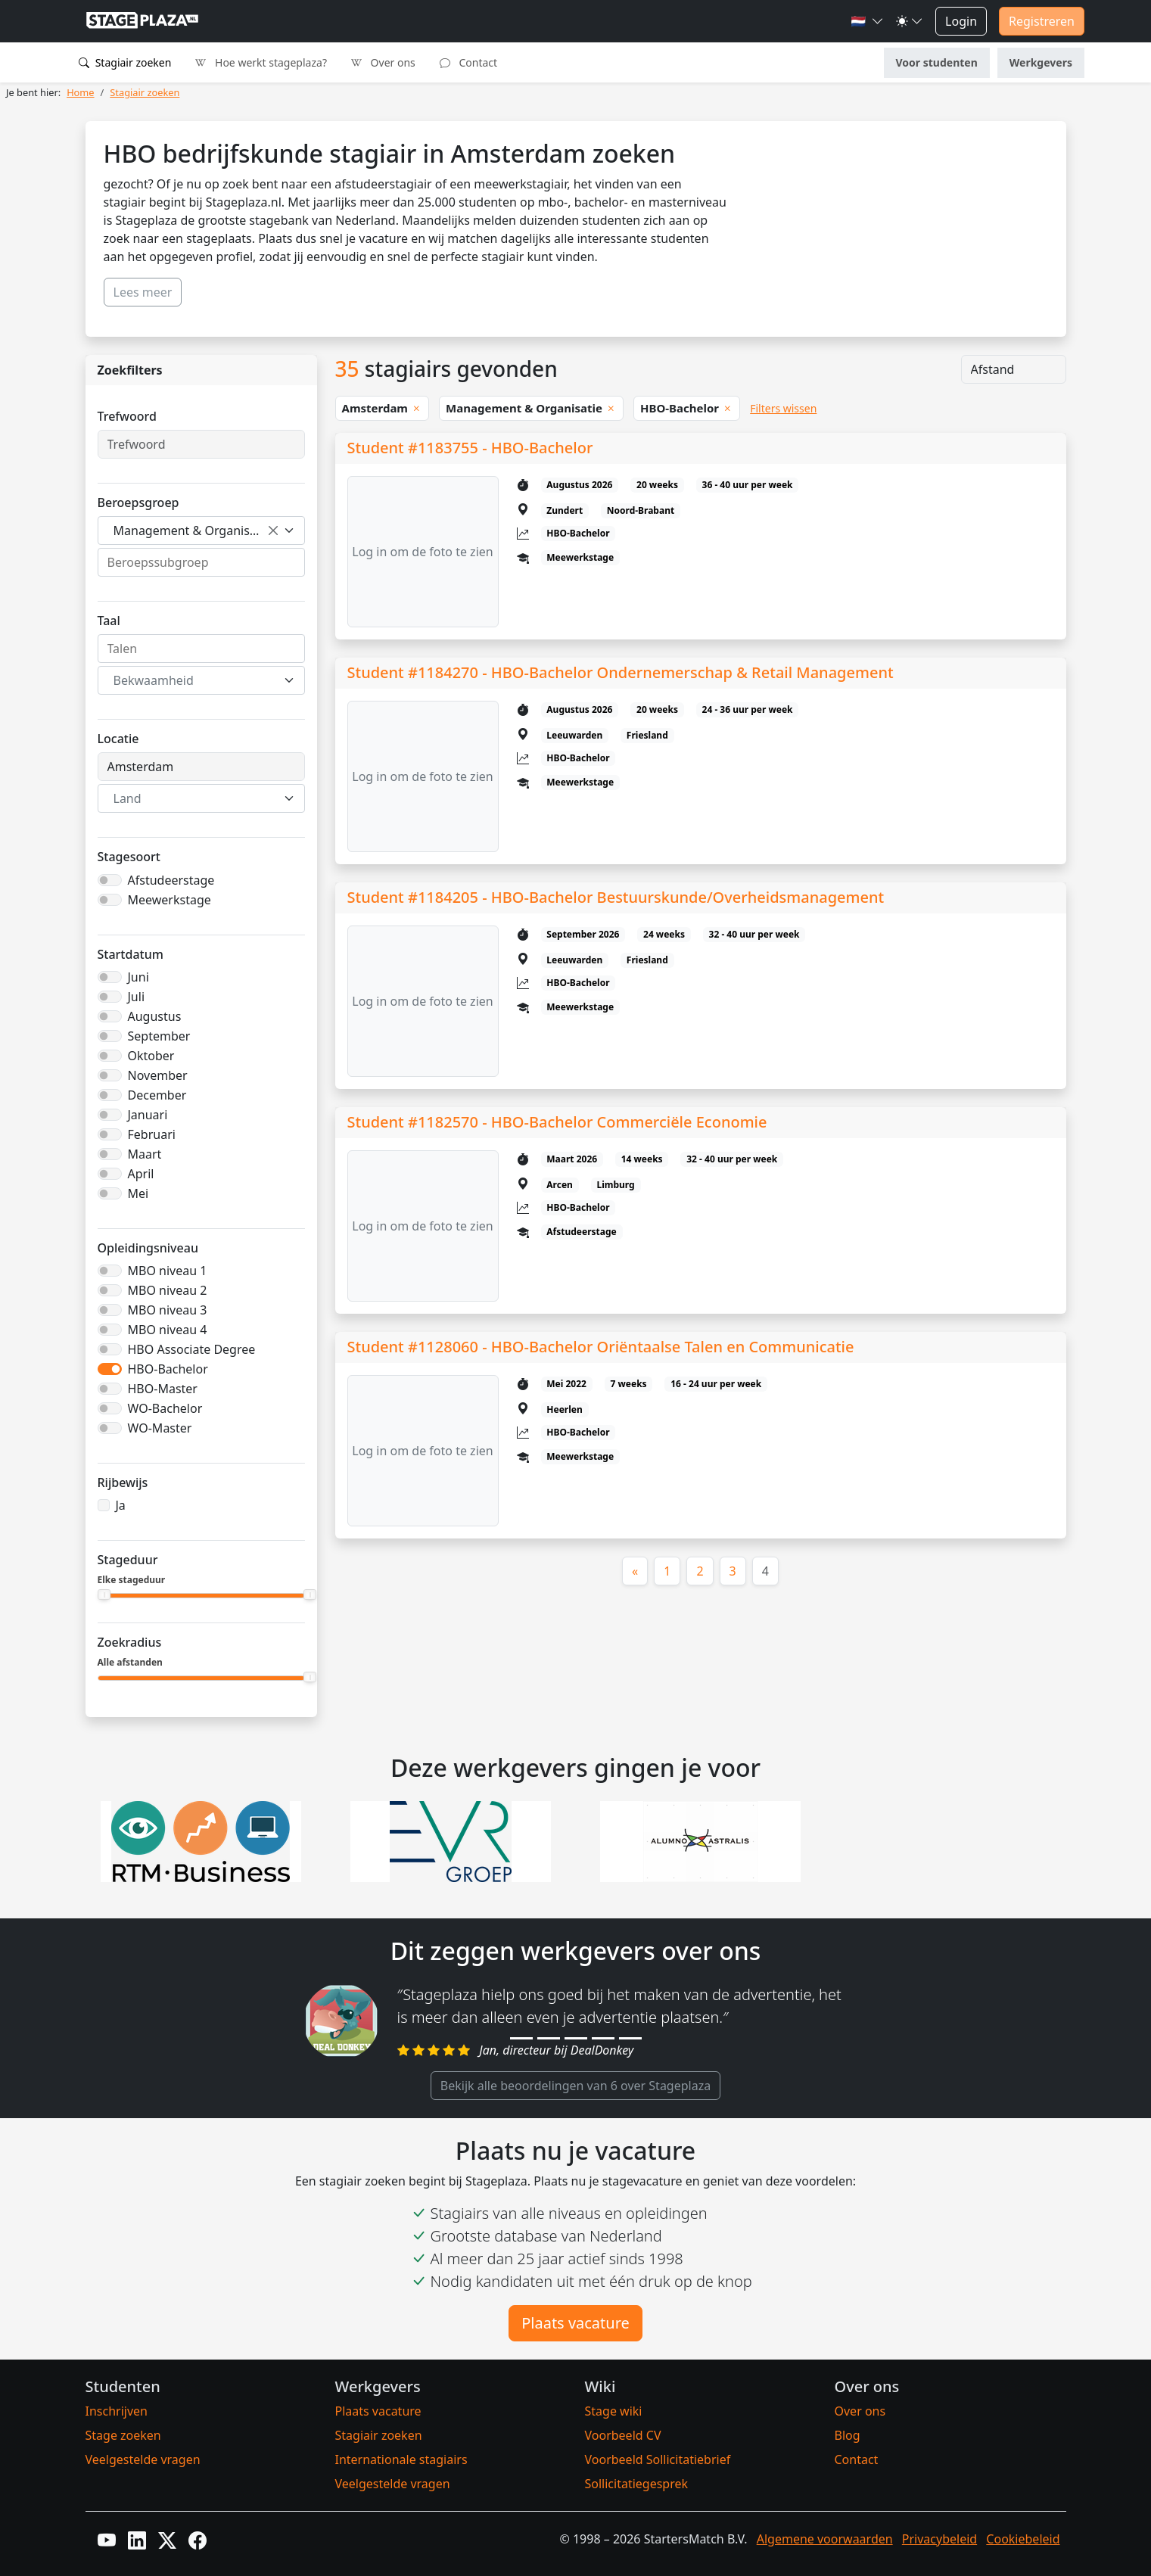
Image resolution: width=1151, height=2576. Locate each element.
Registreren (1042, 21)
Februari (152, 1134)
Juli (136, 996)
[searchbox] (201, 562)
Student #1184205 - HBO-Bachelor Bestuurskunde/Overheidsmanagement (616, 897)
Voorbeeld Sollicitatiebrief (658, 2459)
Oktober (151, 1055)
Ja (121, 1505)
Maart (145, 1154)
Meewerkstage (169, 899)
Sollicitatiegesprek (637, 2483)
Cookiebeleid (1022, 2539)
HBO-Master (163, 1388)
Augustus (155, 1016)
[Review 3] (576, 2038)
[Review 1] (521, 2038)
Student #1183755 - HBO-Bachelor (470, 447)
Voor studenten (937, 62)
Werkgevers (1040, 62)
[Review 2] (548, 2038)
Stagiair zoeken (125, 62)
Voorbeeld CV (623, 2435)
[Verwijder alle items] (273, 530)
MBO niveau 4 (167, 1329)
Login (961, 21)
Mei (138, 1193)
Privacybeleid (939, 2539)
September (159, 1036)
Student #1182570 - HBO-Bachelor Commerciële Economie (557, 1122)
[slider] (104, 1594)
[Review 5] (630, 2038)
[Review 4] (603, 2038)
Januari (148, 1114)
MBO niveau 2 (167, 1290)
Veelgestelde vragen (143, 2459)
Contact (468, 62)
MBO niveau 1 (167, 1270)
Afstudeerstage (171, 880)
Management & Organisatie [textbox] (192, 530)
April (141, 1173)
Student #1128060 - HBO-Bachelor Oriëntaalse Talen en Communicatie (600, 1346)
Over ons (383, 62)
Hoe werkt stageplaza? (261, 62)
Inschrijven (117, 2411)
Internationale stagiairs (401, 2459)
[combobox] (201, 530)
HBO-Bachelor (168, 1369)
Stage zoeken (123, 2435)
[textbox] (192, 680)
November (158, 1075)
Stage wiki (613, 2411)
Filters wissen (783, 408)
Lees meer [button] (143, 292)
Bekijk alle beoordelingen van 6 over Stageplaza (575, 2085)
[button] (867, 21)
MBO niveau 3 (167, 1310)
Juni (138, 977)
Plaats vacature (575, 2323)
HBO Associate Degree (192, 1349)
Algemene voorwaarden (825, 2539)
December (157, 1095)
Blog (847, 2435)
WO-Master (160, 1428)
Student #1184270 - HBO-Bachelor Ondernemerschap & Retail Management (620, 672)
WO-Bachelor (165, 1408)
